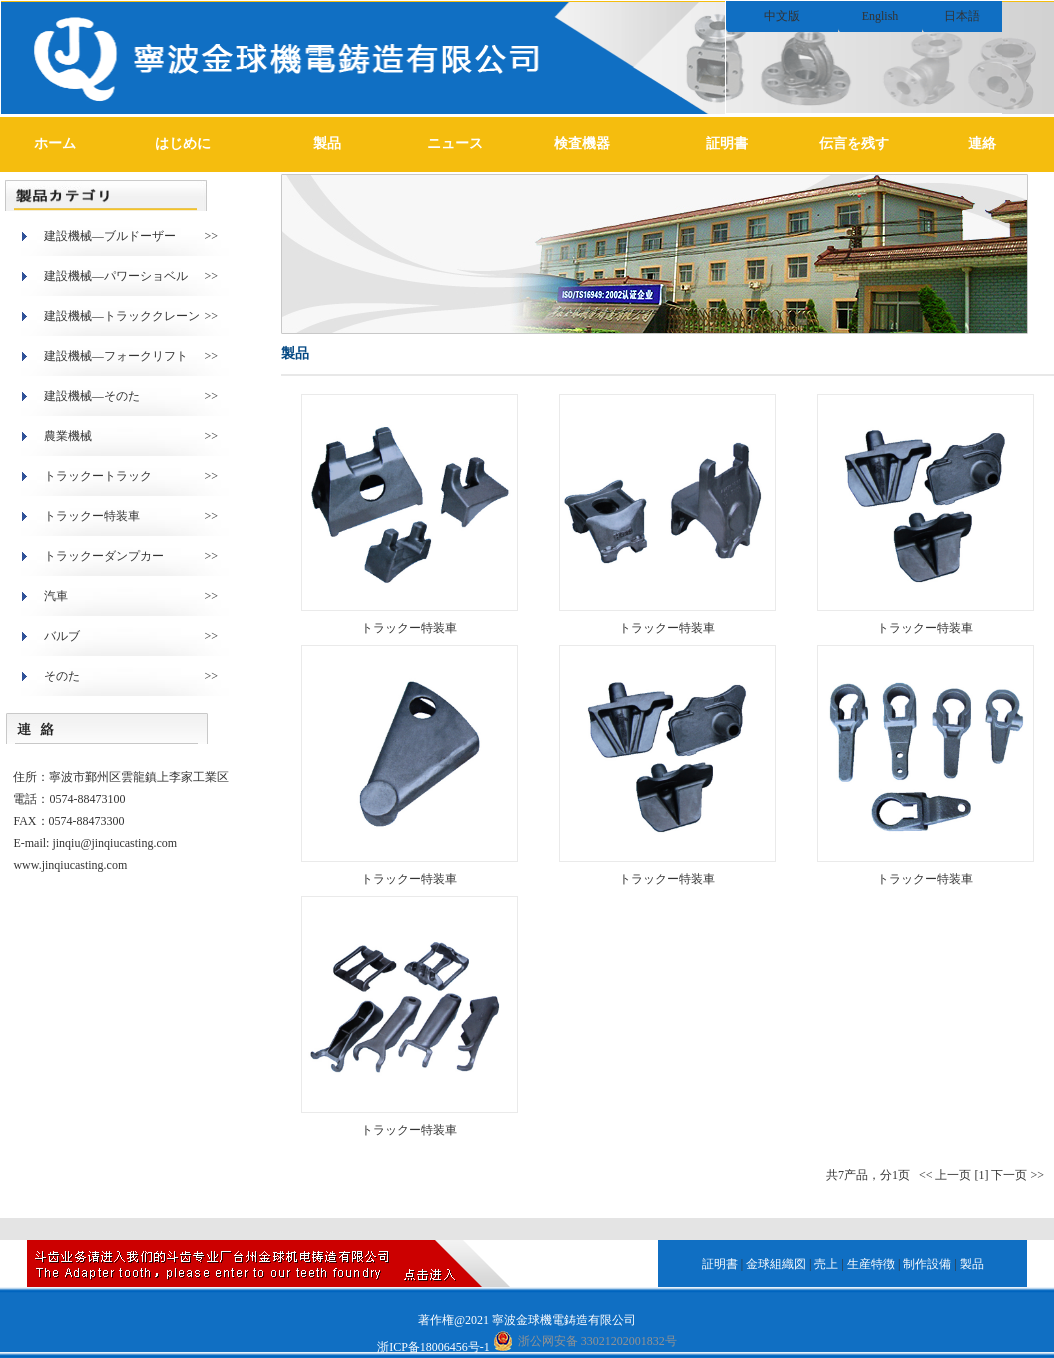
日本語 (962, 16)
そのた (62, 676)
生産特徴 (871, 1264)
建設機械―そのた (92, 396)
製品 (327, 143)
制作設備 (927, 1264)
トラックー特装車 (92, 516)
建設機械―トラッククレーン (122, 316)
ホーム (55, 143)
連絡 (982, 143)
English (880, 16)
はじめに (183, 143)
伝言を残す (854, 143)
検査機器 (582, 143)
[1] (981, 1175)
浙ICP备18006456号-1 (433, 1347)
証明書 (727, 143)
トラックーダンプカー (104, 556)
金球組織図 (776, 1264)
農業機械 (68, 436)
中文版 (782, 16)
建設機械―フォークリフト (116, 356)
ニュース (455, 143)
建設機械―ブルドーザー (110, 236)
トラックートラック (98, 476)
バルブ (62, 636)
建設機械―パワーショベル (116, 276)
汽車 (56, 596)
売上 (826, 1264)
